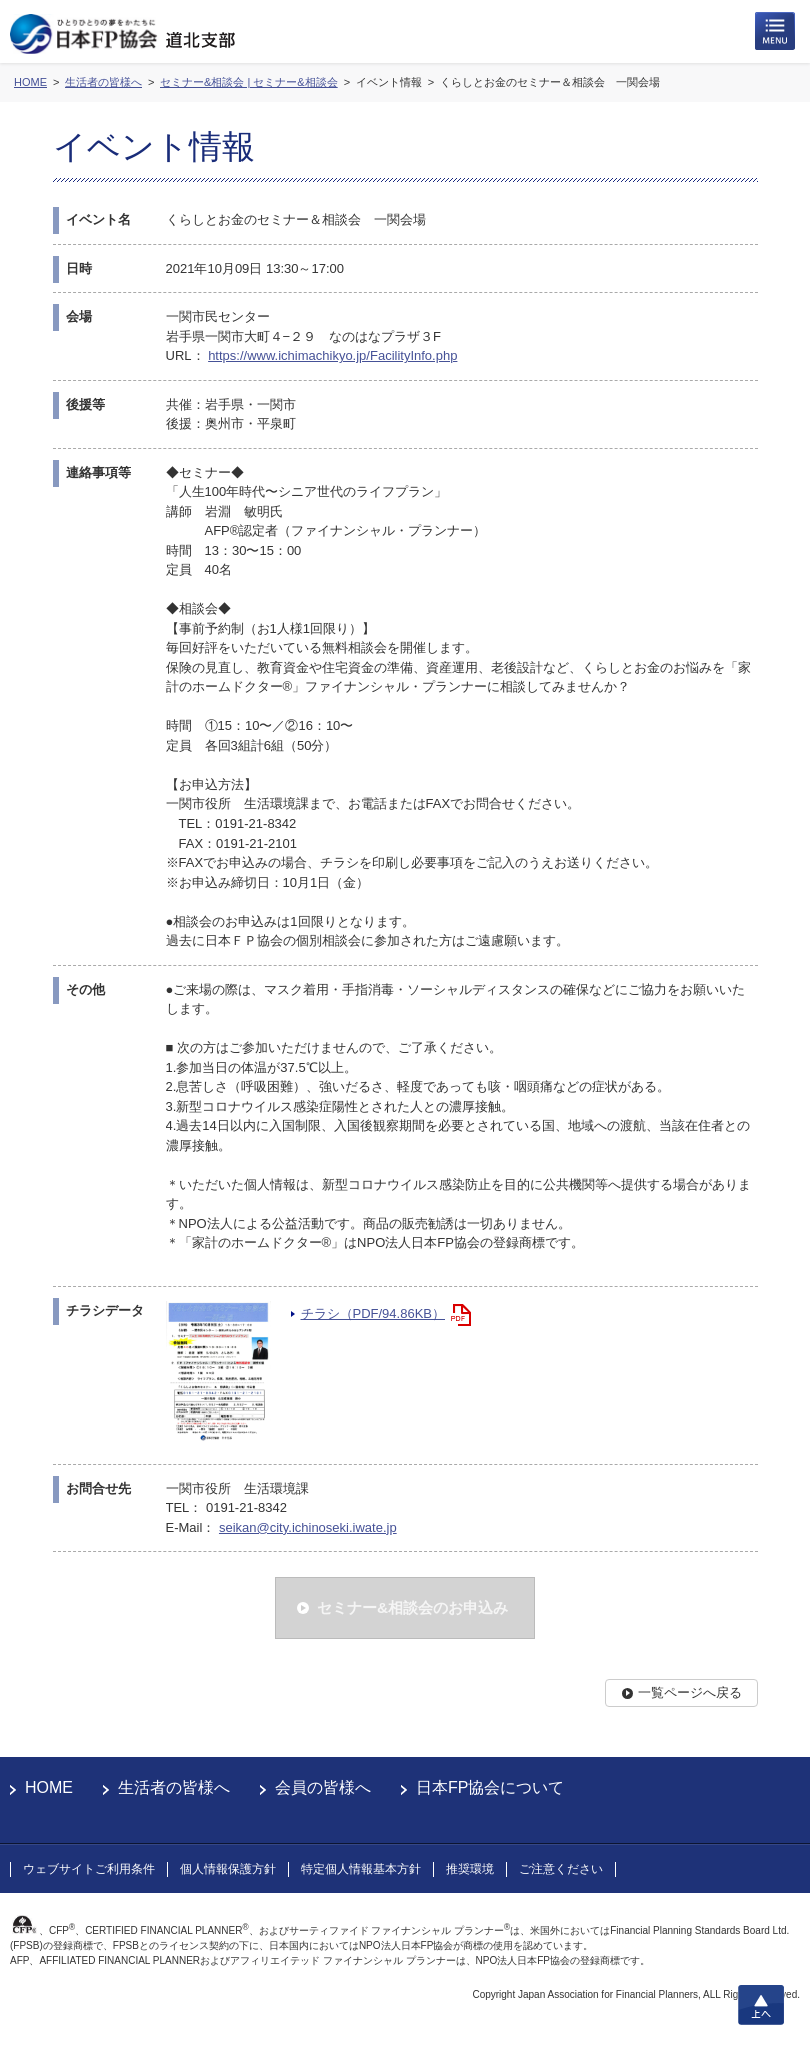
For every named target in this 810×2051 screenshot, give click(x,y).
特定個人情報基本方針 (361, 1869)
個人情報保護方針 (228, 1869)
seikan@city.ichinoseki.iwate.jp (308, 1527)
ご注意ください (561, 1869)
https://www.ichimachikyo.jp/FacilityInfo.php (332, 355)
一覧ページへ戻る (690, 1692)
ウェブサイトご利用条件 (89, 1869)
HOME (49, 1787)
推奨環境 (470, 1869)
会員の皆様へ (323, 1787)
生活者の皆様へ (174, 1787)
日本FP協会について (490, 1787)
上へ (761, 2005)
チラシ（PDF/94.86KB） (373, 1313)
